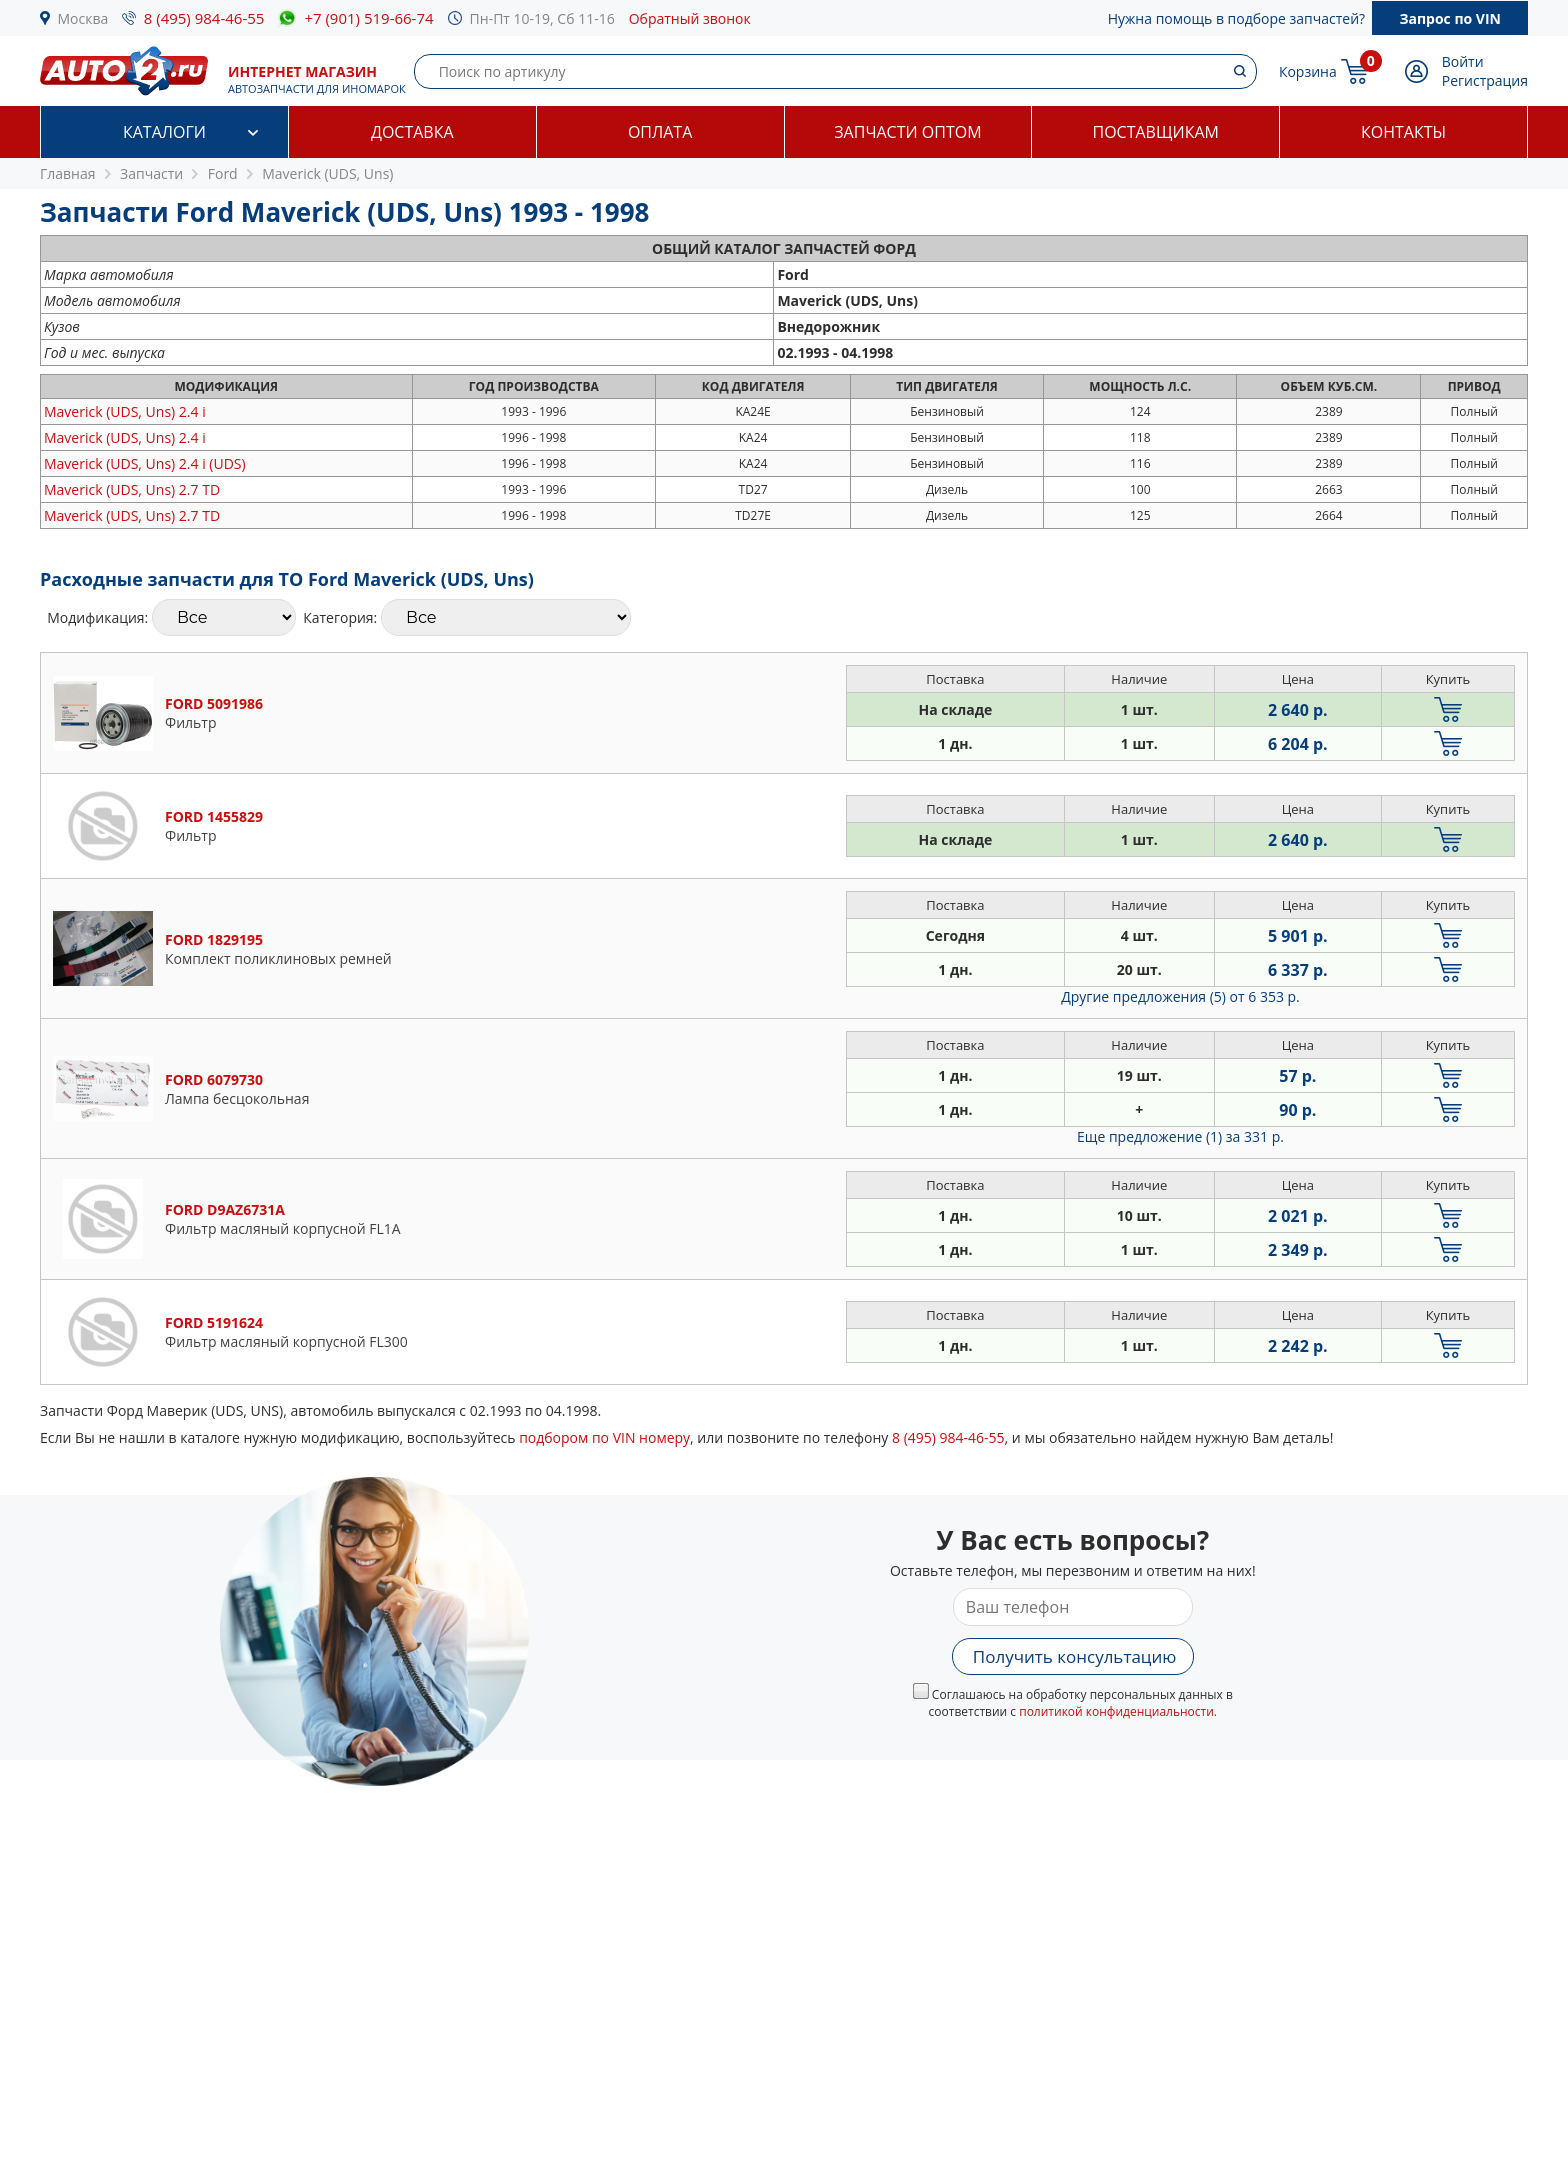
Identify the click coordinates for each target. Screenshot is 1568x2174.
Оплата (660, 132)
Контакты (1403, 132)
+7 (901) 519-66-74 (368, 18)
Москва (83, 18)
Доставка (412, 132)
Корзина (1308, 71)
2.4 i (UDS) (145, 463)
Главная (68, 173)
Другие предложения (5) (1180, 996)
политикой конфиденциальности (1116, 1711)
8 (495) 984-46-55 (204, 18)
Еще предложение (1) (1180, 1136)
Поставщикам (1156, 132)
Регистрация (1485, 80)
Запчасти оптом (907, 132)
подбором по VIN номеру (604, 1437)
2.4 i (125, 411)
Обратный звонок (690, 18)
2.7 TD (132, 489)
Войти (1463, 61)
